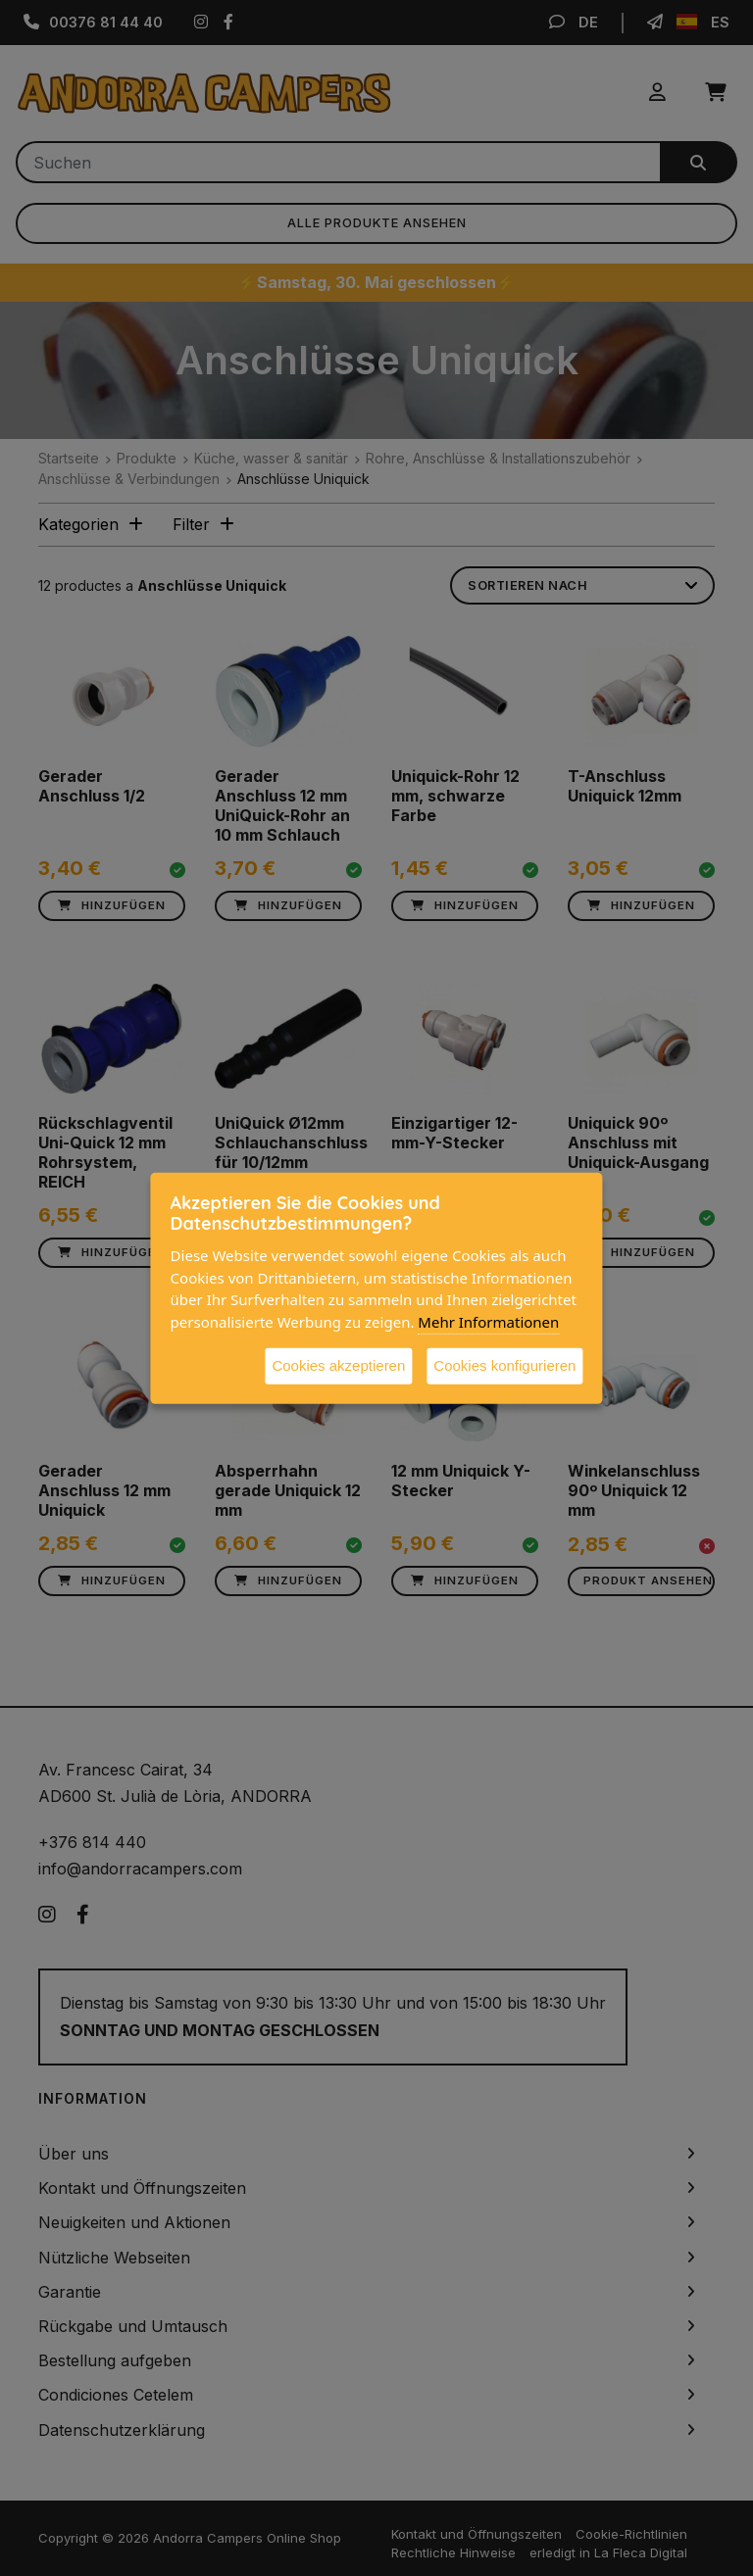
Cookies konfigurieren (504, 1365)
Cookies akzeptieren (338, 1365)
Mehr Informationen (488, 1321)
